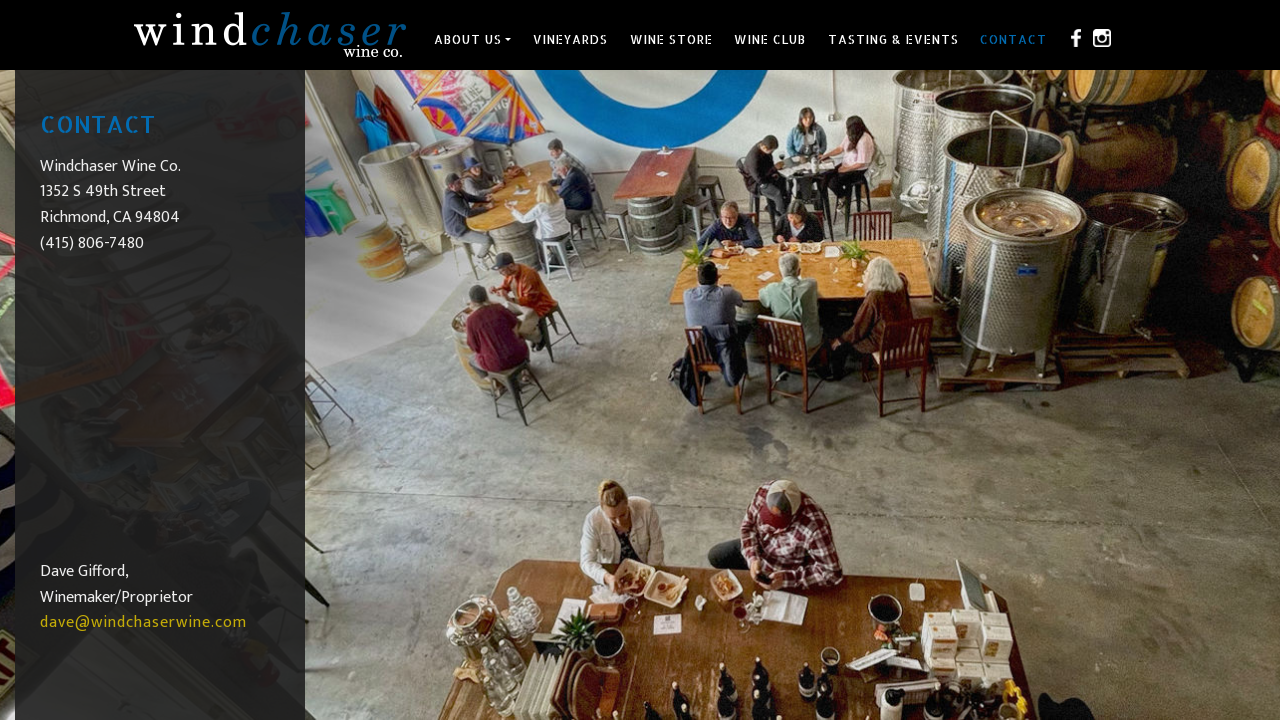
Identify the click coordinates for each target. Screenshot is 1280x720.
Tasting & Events (893, 39)
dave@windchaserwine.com (143, 622)
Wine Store (671, 39)
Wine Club (770, 39)
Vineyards (570, 39)
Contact (1013, 39)
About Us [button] (468, 39)
